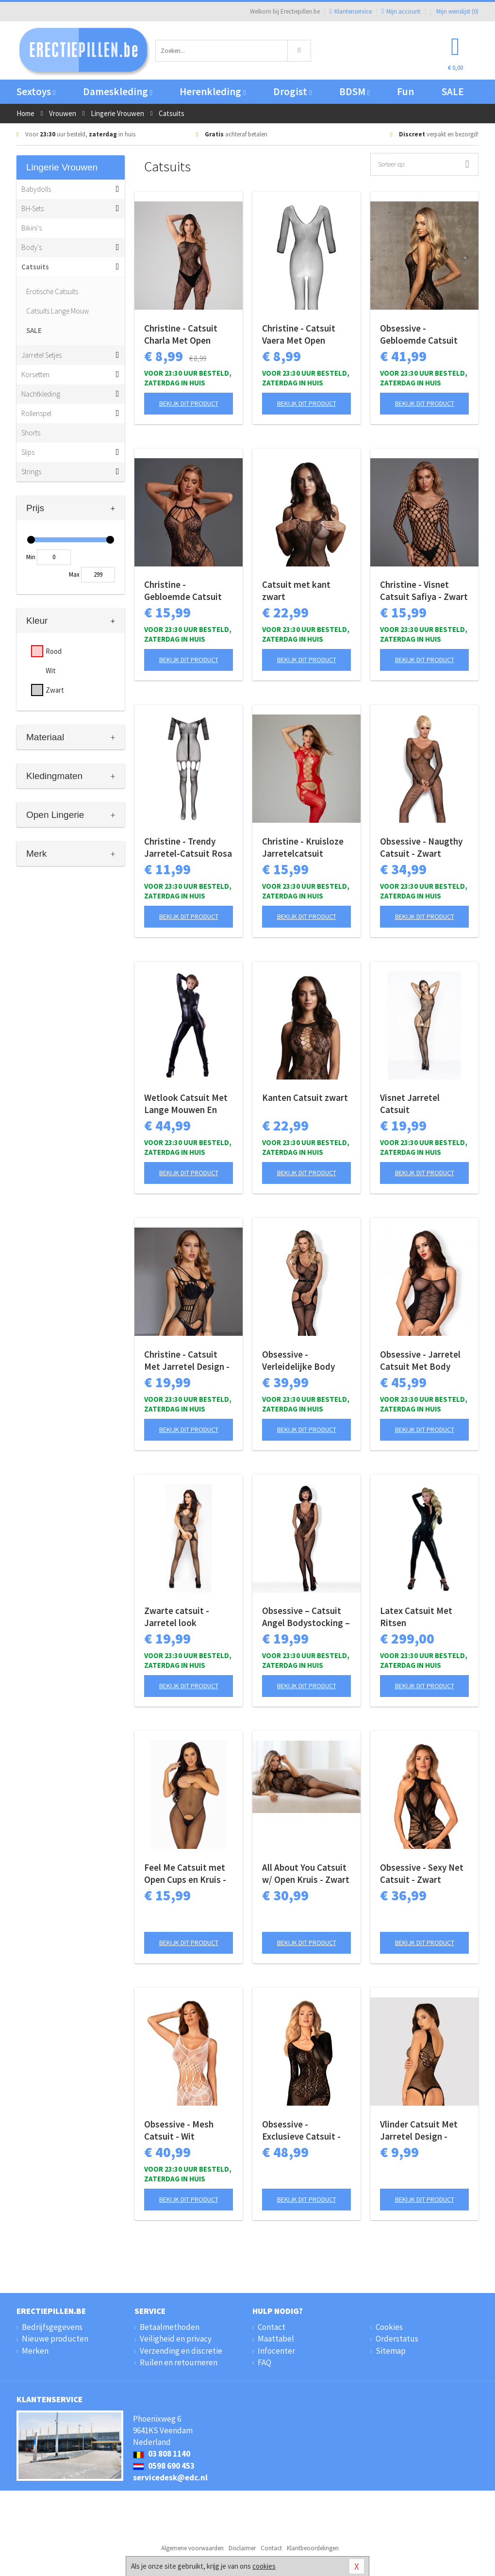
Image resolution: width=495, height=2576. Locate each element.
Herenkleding (213, 91)
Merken (35, 2350)
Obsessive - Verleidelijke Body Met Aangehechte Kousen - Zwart (298, 1360)
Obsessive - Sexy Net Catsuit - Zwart (421, 1873)
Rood (54, 651)
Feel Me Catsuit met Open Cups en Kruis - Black (185, 1873)
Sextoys (35, 91)
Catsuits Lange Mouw (57, 311)
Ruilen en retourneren (178, 2362)
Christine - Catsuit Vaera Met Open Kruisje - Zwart (298, 334)
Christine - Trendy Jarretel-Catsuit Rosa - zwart (188, 847)
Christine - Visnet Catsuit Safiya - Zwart (424, 590)
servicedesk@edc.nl (170, 2477)
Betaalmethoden (169, 2327)
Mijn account (400, 11)
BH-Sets (32, 208)
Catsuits (35, 266)
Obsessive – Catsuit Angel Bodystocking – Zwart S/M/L (306, 1617)
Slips (27, 452)
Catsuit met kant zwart (296, 590)
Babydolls (36, 189)
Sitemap (391, 2350)
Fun (405, 91)
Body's (31, 247)
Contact (271, 2327)
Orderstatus (397, 2338)
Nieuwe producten (55, 2338)
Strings (31, 471)
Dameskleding (117, 91)
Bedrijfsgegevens (52, 2327)
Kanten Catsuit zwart (305, 1097)
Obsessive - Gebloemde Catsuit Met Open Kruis (419, 334)
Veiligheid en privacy (176, 2338)
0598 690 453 (164, 2465)
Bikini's (31, 228)
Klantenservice (351, 11)
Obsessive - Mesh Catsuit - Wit (179, 2130)
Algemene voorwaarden (192, 2548)
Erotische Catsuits (52, 291)
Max (74, 574)
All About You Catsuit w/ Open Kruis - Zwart (305, 1873)
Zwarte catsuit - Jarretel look (176, 1617)
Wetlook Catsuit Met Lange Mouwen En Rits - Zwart (186, 1104)
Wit (51, 670)
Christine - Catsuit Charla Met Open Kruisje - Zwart (180, 334)
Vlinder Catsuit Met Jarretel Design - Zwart (419, 2130)
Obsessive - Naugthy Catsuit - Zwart (421, 847)
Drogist (292, 91)
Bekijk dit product (188, 403)
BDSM (354, 91)
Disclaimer (242, 2548)
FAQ (264, 2362)
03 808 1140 (161, 2453)
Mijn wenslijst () (454, 11)
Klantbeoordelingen (313, 2548)
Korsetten (35, 374)
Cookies (389, 2327)
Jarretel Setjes (41, 355)
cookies (264, 2566)
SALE (453, 91)
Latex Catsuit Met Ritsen (416, 1617)
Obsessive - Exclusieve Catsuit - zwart (301, 2130)
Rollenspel (36, 413)
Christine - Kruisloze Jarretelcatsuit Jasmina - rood (303, 847)
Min (30, 557)
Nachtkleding (40, 394)
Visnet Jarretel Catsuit (410, 1103)
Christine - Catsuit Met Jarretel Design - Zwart (187, 1360)
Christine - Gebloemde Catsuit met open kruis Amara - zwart (188, 591)
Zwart (55, 690)
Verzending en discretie (181, 2350)
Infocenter (276, 2350)
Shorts (30, 432)
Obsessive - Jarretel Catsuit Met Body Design (420, 1360)
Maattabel (276, 2338)
